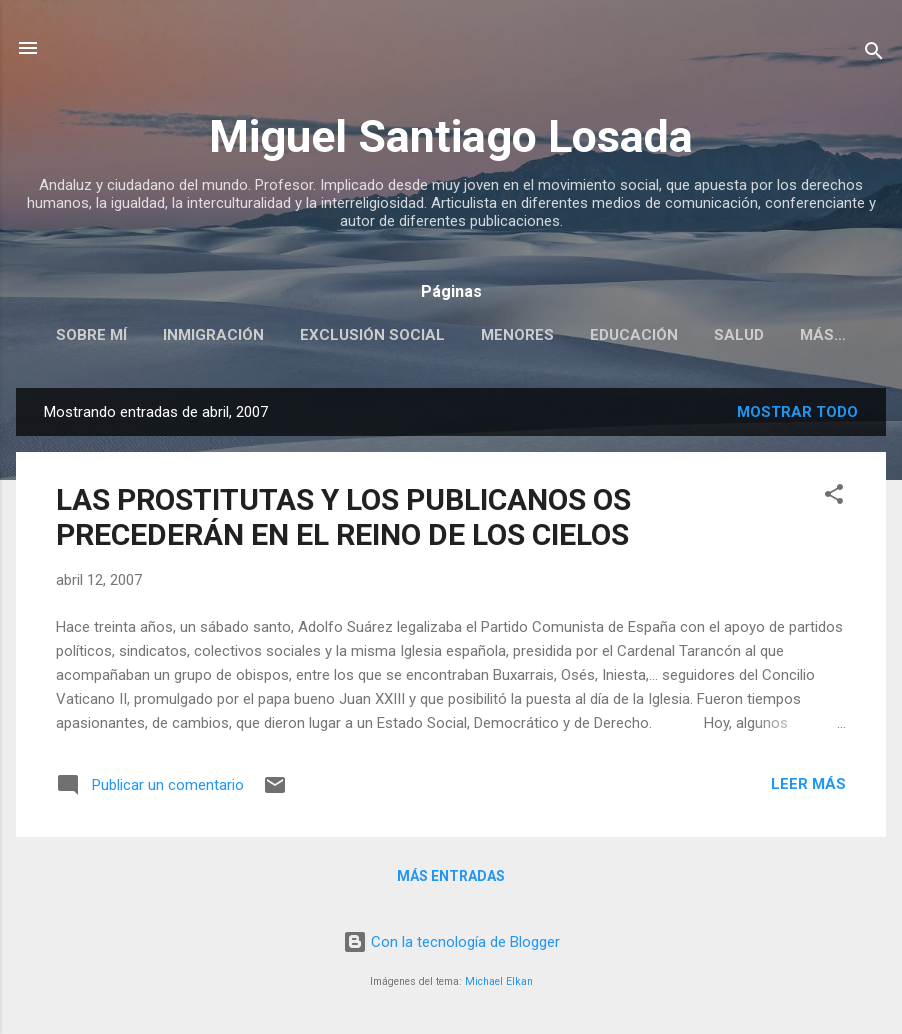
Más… (823, 335)
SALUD (739, 335)
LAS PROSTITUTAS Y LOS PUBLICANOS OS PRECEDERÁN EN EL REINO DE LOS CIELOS (343, 517)
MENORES (517, 335)
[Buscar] (874, 54)
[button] (834, 497)
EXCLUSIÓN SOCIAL (372, 335)
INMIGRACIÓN (213, 335)
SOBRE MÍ (91, 335)
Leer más (808, 784)
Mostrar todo (797, 412)
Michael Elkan (499, 981)
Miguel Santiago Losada (451, 136)
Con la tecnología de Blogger (451, 942)
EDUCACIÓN (634, 335)
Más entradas (451, 876)
